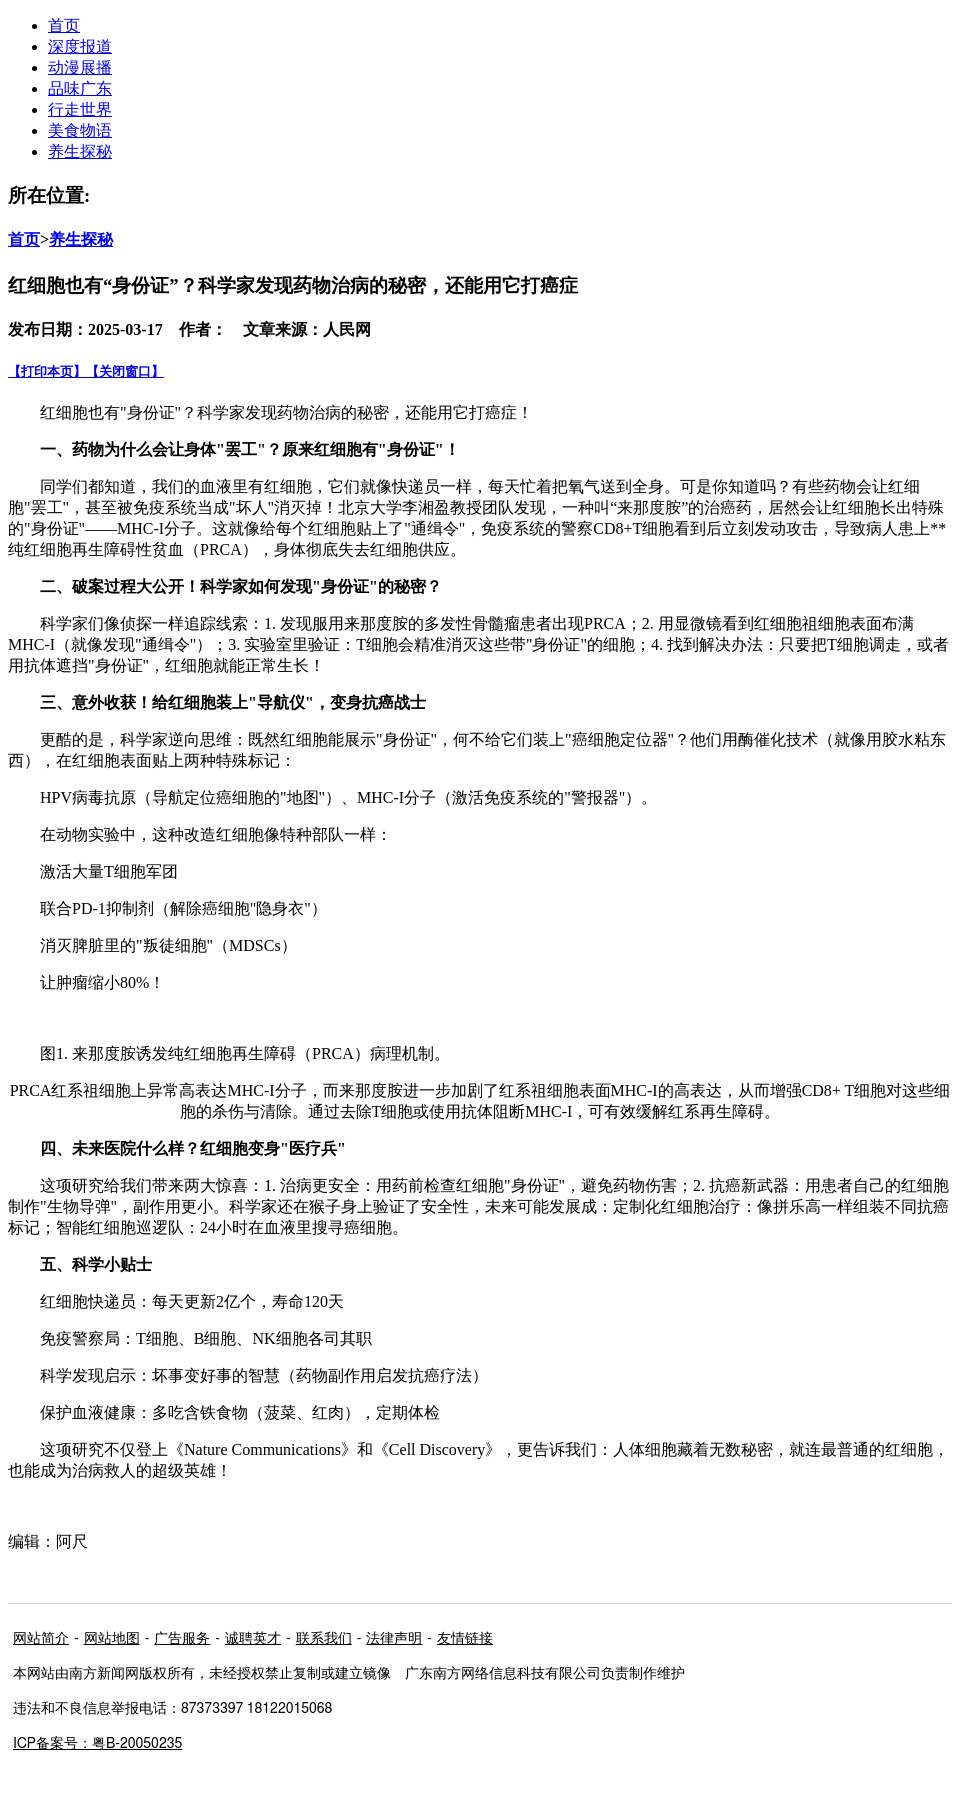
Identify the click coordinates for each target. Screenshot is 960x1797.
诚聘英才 (253, 1639)
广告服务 (182, 1639)
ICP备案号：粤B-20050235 (97, 1744)
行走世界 (80, 109)
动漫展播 (80, 67)
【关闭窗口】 (125, 371)
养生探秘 (80, 151)
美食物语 (80, 130)
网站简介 (41, 1639)
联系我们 (324, 1639)
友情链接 (465, 1639)
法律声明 (394, 1639)
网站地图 (112, 1639)
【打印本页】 (47, 371)
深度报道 (80, 46)
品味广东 (80, 88)
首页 (24, 239)
